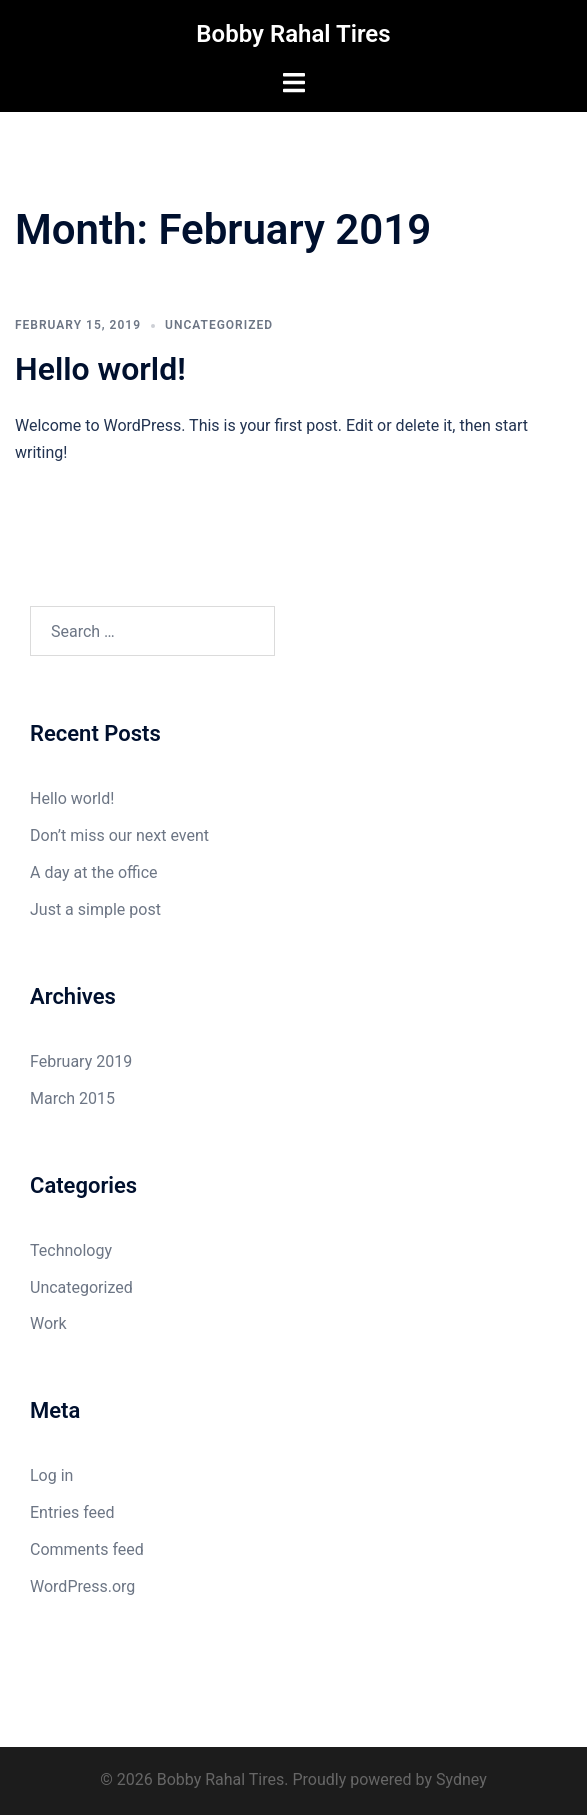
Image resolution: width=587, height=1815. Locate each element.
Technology (71, 1250)
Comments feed (87, 1549)
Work (48, 1323)
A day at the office (94, 872)
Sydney (461, 1779)
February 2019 (81, 1061)
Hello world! (100, 369)
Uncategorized (219, 325)
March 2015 (72, 1098)
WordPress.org (82, 1586)
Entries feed (72, 1512)
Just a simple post (95, 909)
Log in (51, 1475)
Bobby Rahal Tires (293, 34)
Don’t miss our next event (119, 835)
